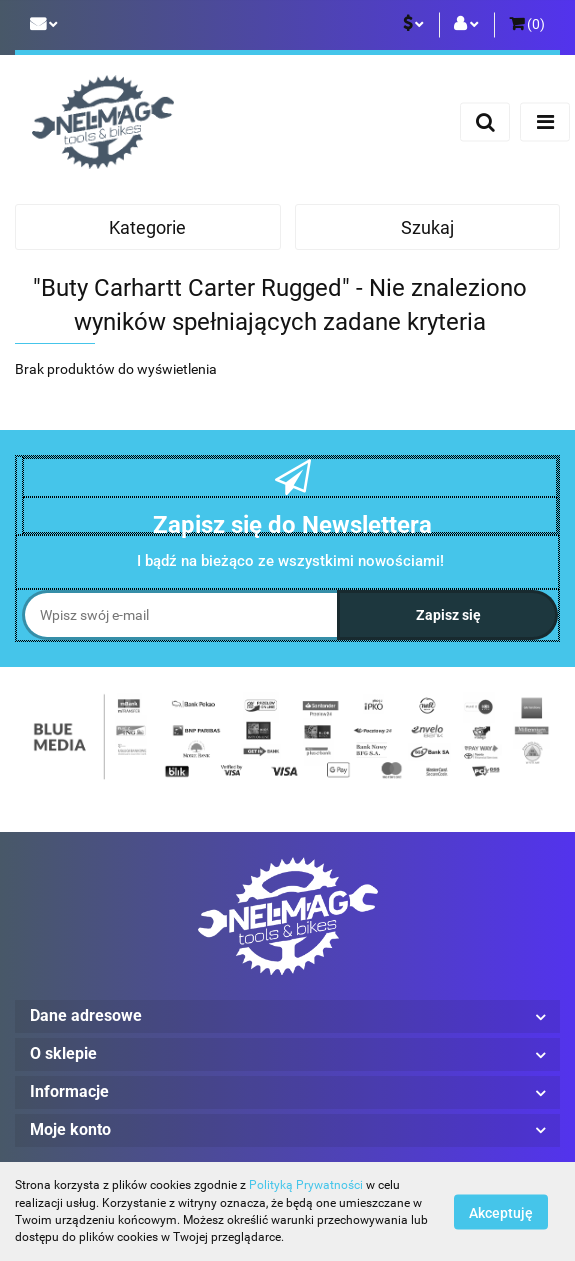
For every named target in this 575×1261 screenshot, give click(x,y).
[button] (527, 25)
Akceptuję (501, 1212)
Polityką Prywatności (306, 1185)
